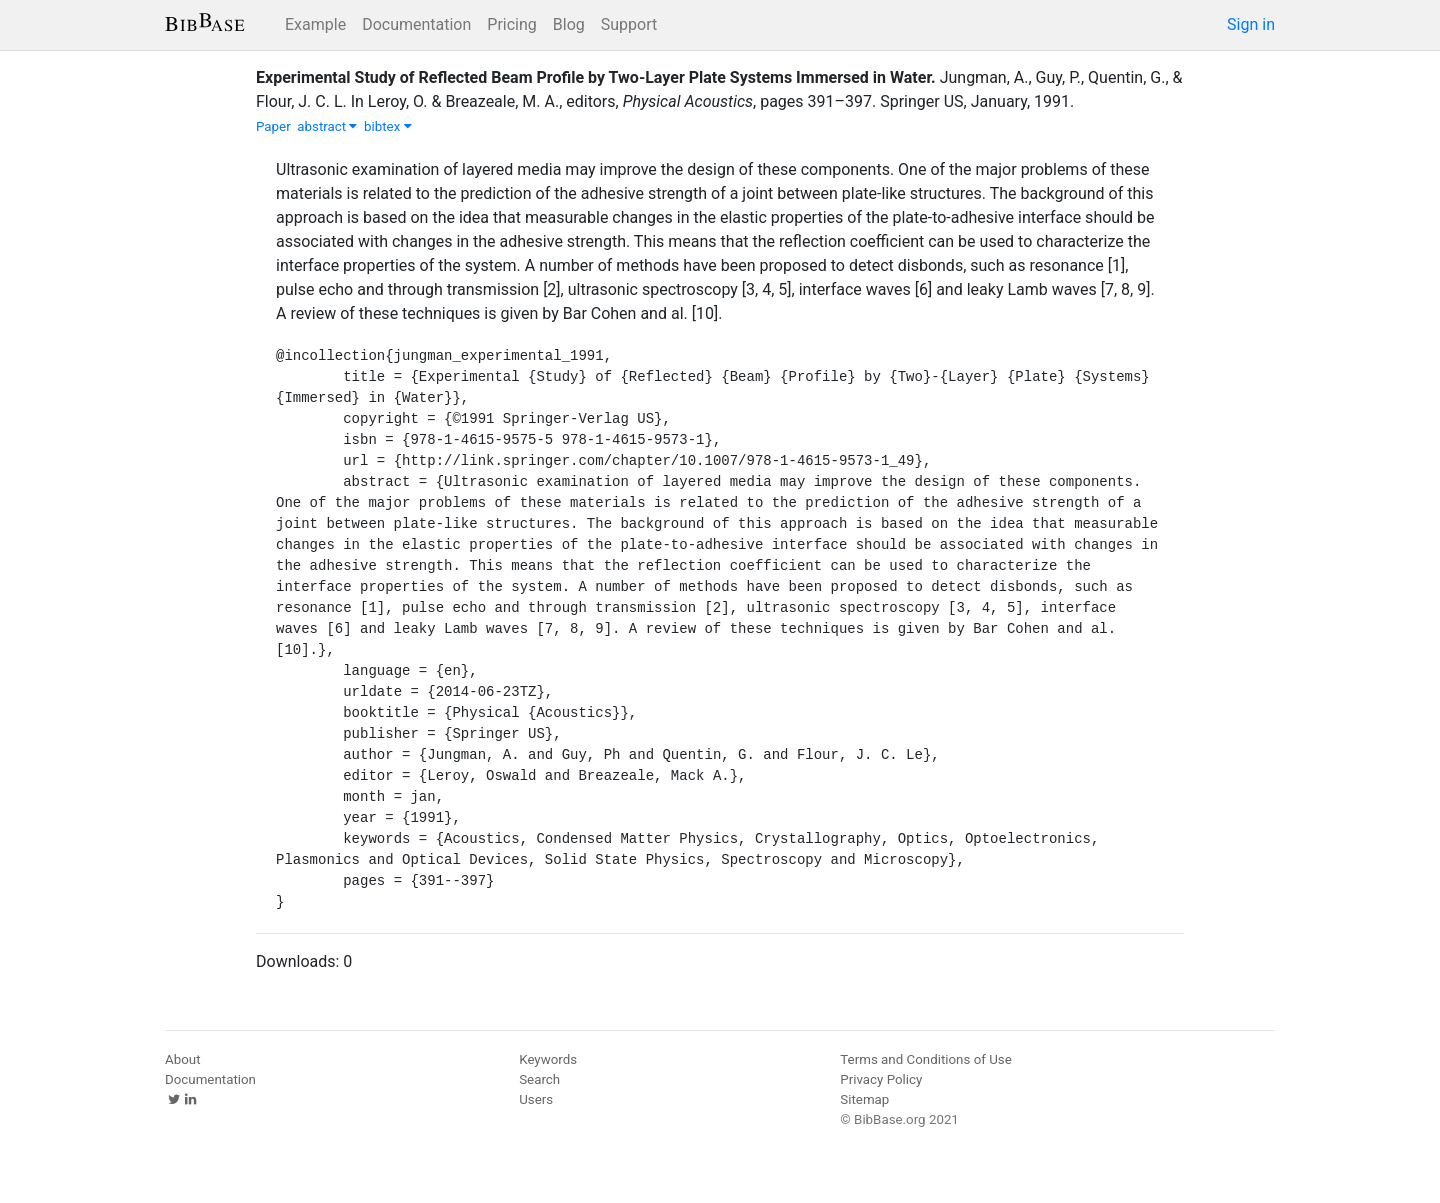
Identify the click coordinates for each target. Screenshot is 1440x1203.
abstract (327, 126)
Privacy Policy (881, 1079)
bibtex (388, 126)
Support (629, 24)
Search (539, 1079)
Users (536, 1099)
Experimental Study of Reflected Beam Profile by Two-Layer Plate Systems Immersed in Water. (596, 77)
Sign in (1251, 24)
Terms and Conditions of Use (925, 1059)
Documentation (416, 24)
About (183, 1059)
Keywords (548, 1059)
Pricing (512, 24)
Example (315, 24)
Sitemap (864, 1099)
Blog (569, 24)
